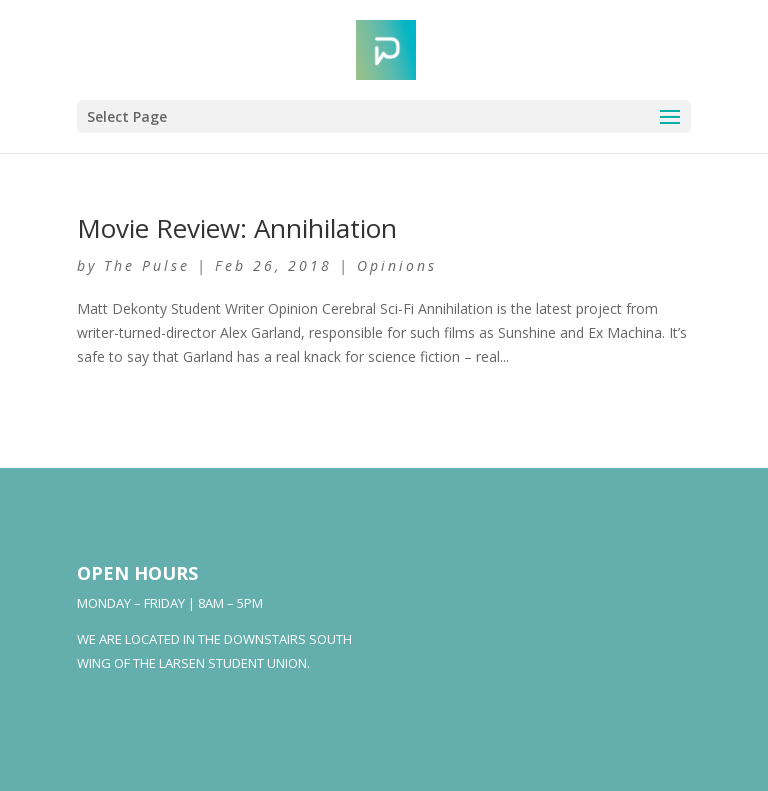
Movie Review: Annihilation (237, 228)
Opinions (397, 265)
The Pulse (147, 265)
